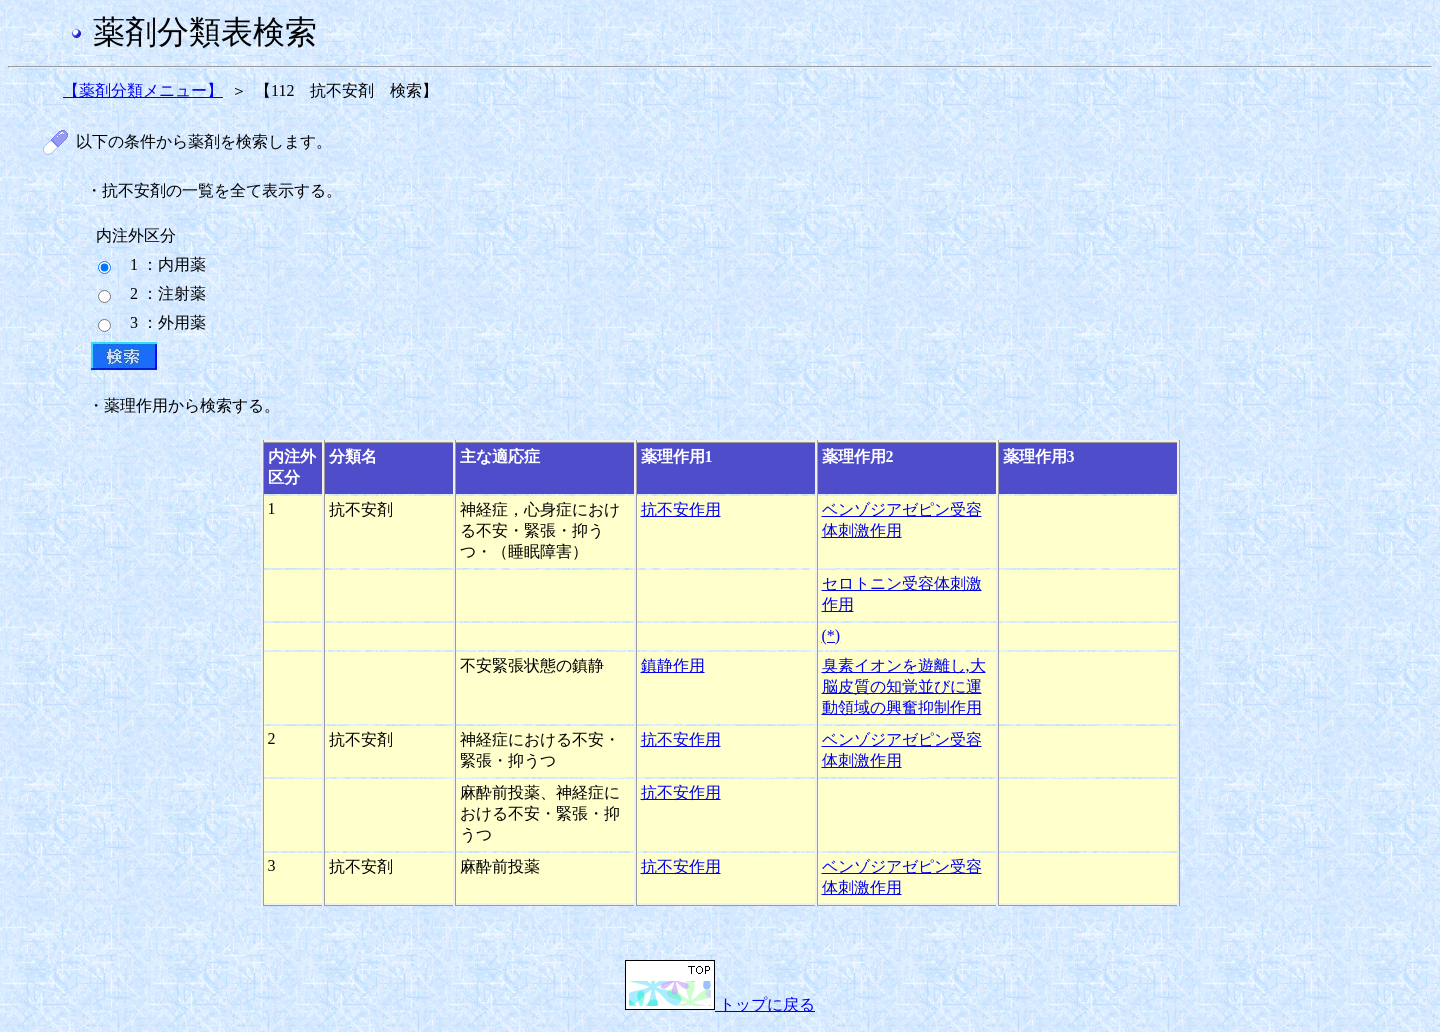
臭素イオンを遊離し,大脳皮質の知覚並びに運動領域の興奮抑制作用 (904, 686)
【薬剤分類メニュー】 (143, 90)
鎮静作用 (673, 665)
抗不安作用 (681, 509)
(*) (831, 635)
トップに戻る (720, 1004)
